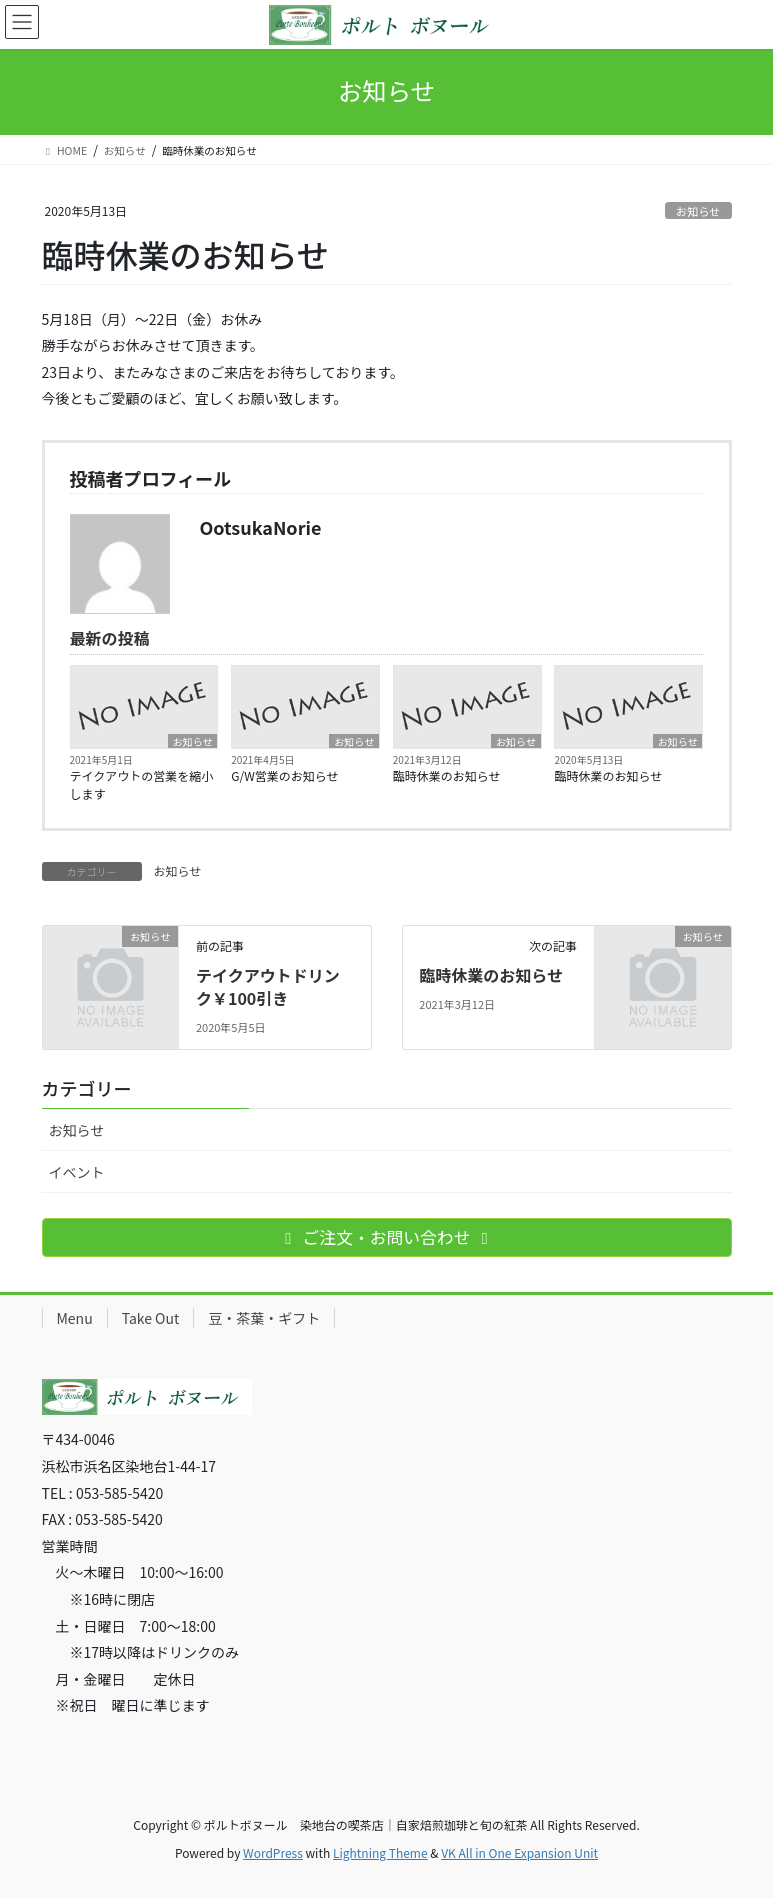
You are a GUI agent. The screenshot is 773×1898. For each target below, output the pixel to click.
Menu (75, 1318)
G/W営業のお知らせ (284, 775)
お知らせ (698, 211)
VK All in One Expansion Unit (519, 1852)
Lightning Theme (380, 1852)
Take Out (151, 1318)
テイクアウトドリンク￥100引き (268, 986)
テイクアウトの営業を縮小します (142, 784)
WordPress (273, 1852)
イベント (77, 1172)
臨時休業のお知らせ (447, 775)
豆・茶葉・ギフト (264, 1318)
